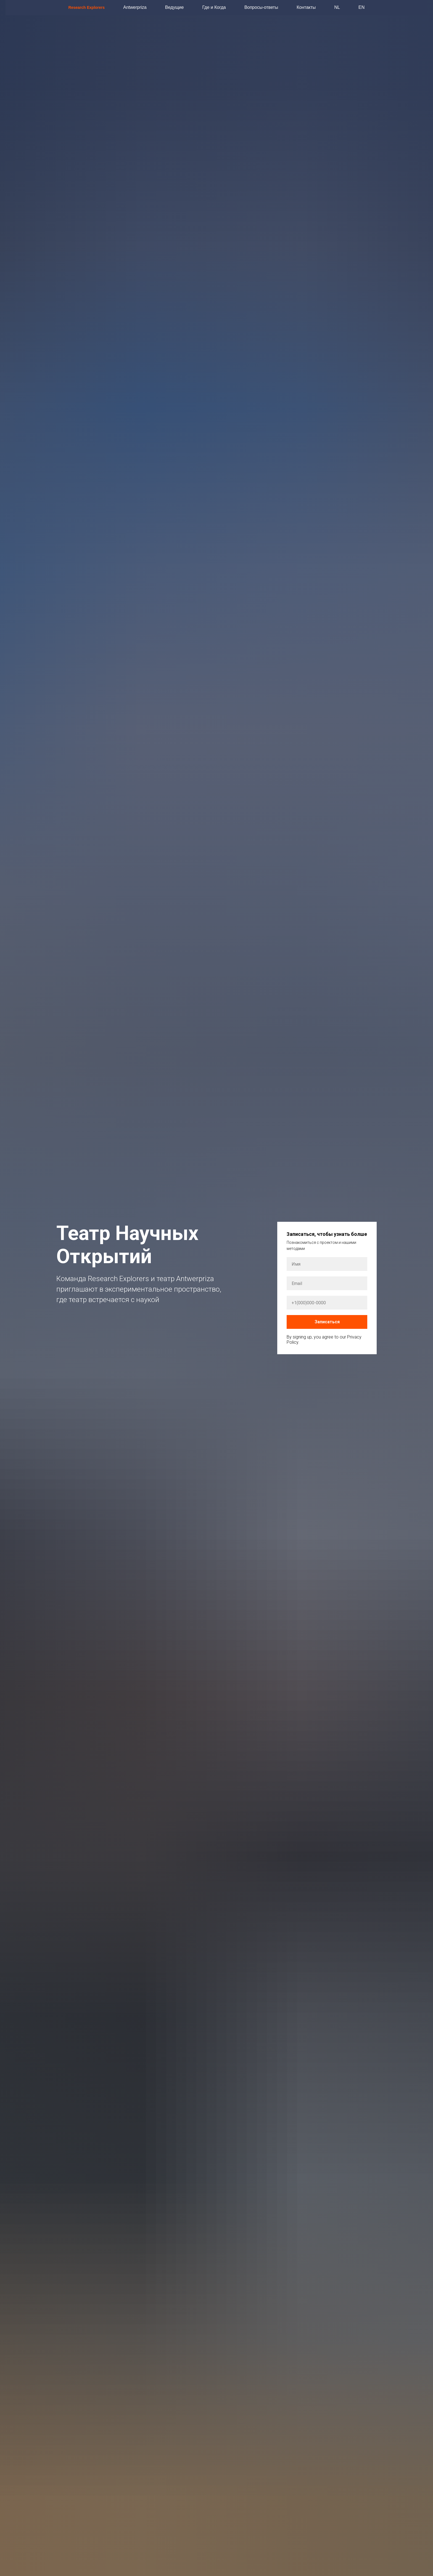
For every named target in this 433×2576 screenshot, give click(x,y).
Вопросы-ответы (261, 7)
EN (361, 7)
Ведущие (174, 7)
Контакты (306, 7)
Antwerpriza (134, 7)
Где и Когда (214, 7)
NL (337, 7)
